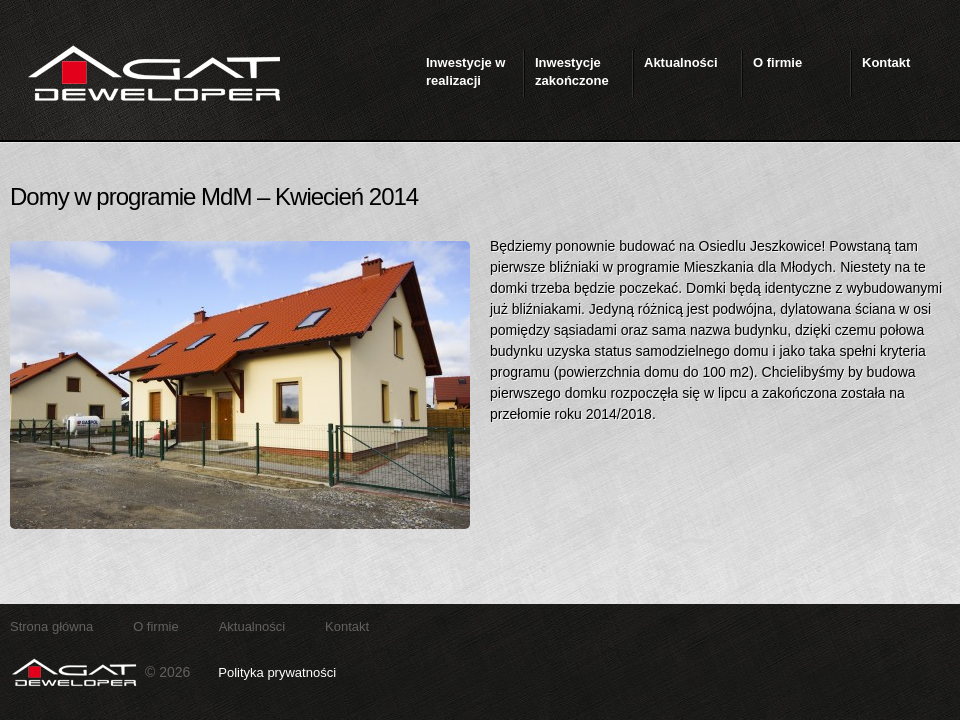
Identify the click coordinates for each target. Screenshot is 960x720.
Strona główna (51, 626)
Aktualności (252, 626)
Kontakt (347, 626)
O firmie (156, 626)
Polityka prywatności (277, 672)
